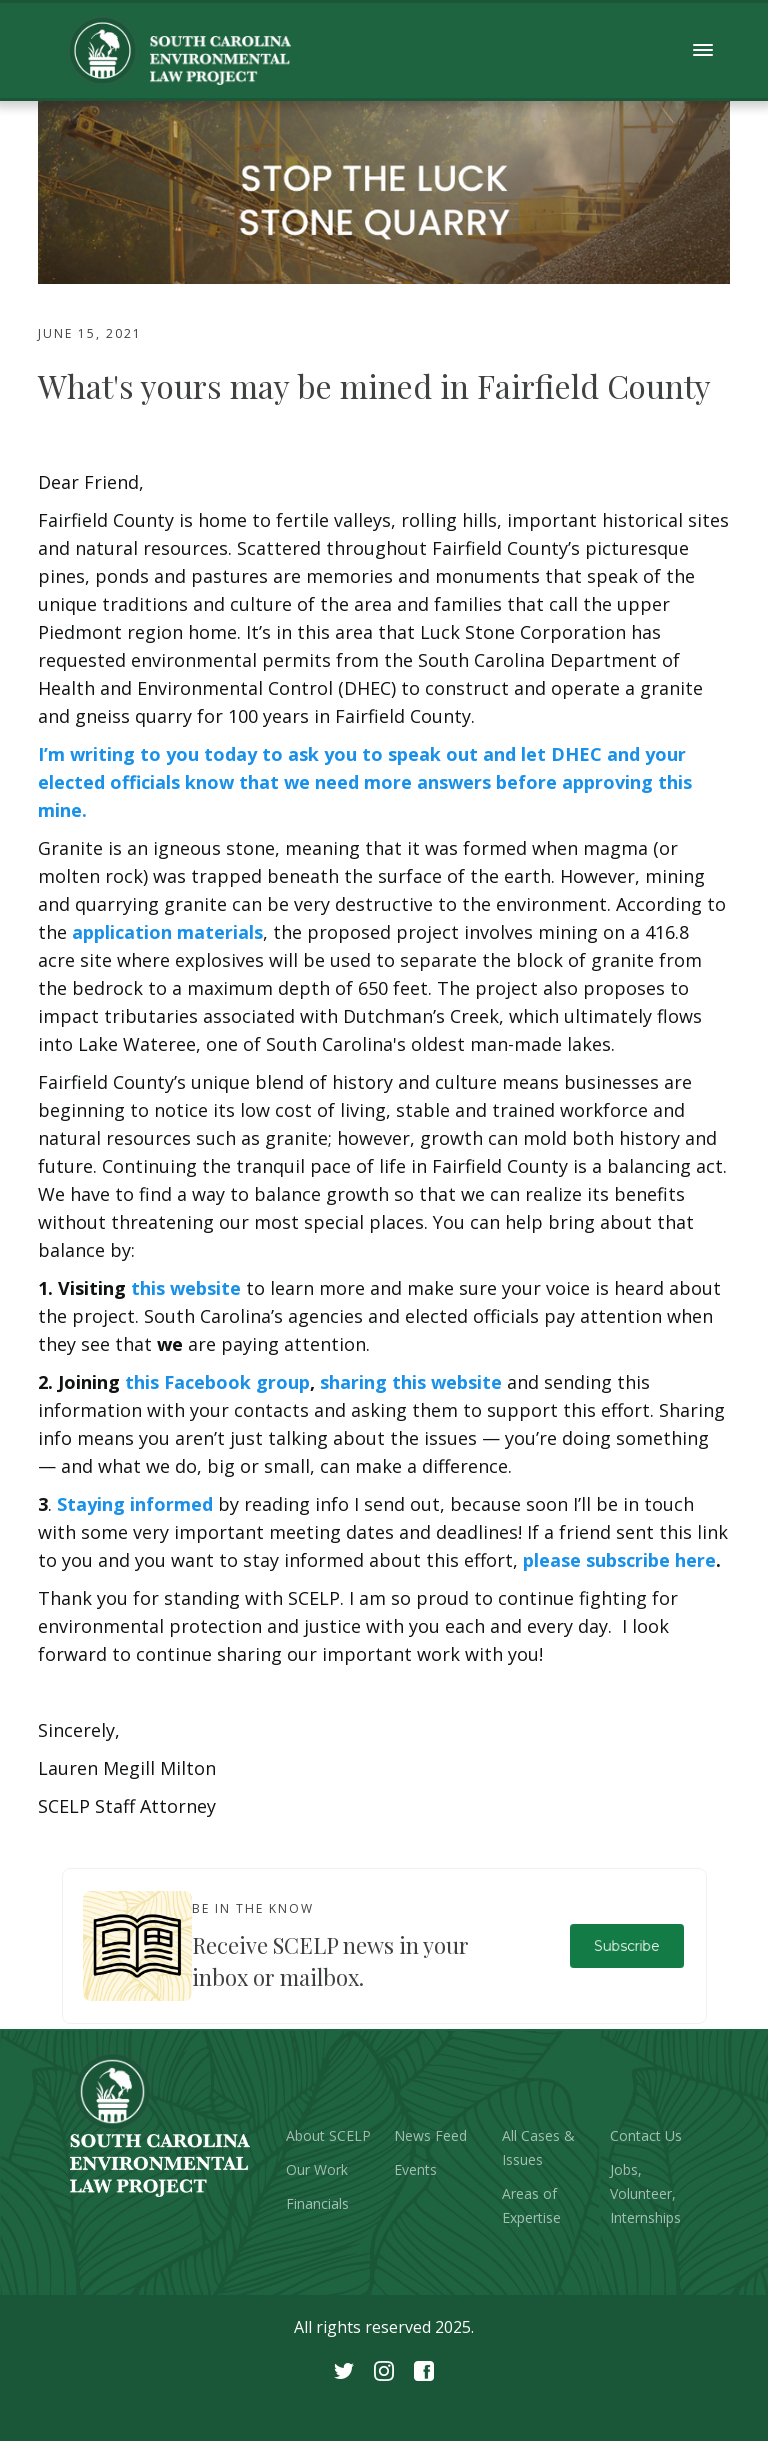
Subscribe (627, 1945)
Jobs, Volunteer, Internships (645, 2193)
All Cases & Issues (538, 2147)
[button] (703, 50)
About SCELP (328, 2135)
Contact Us (646, 2135)
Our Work (317, 2169)
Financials (317, 2203)
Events (415, 2169)
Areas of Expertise (531, 2205)
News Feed (430, 2135)
